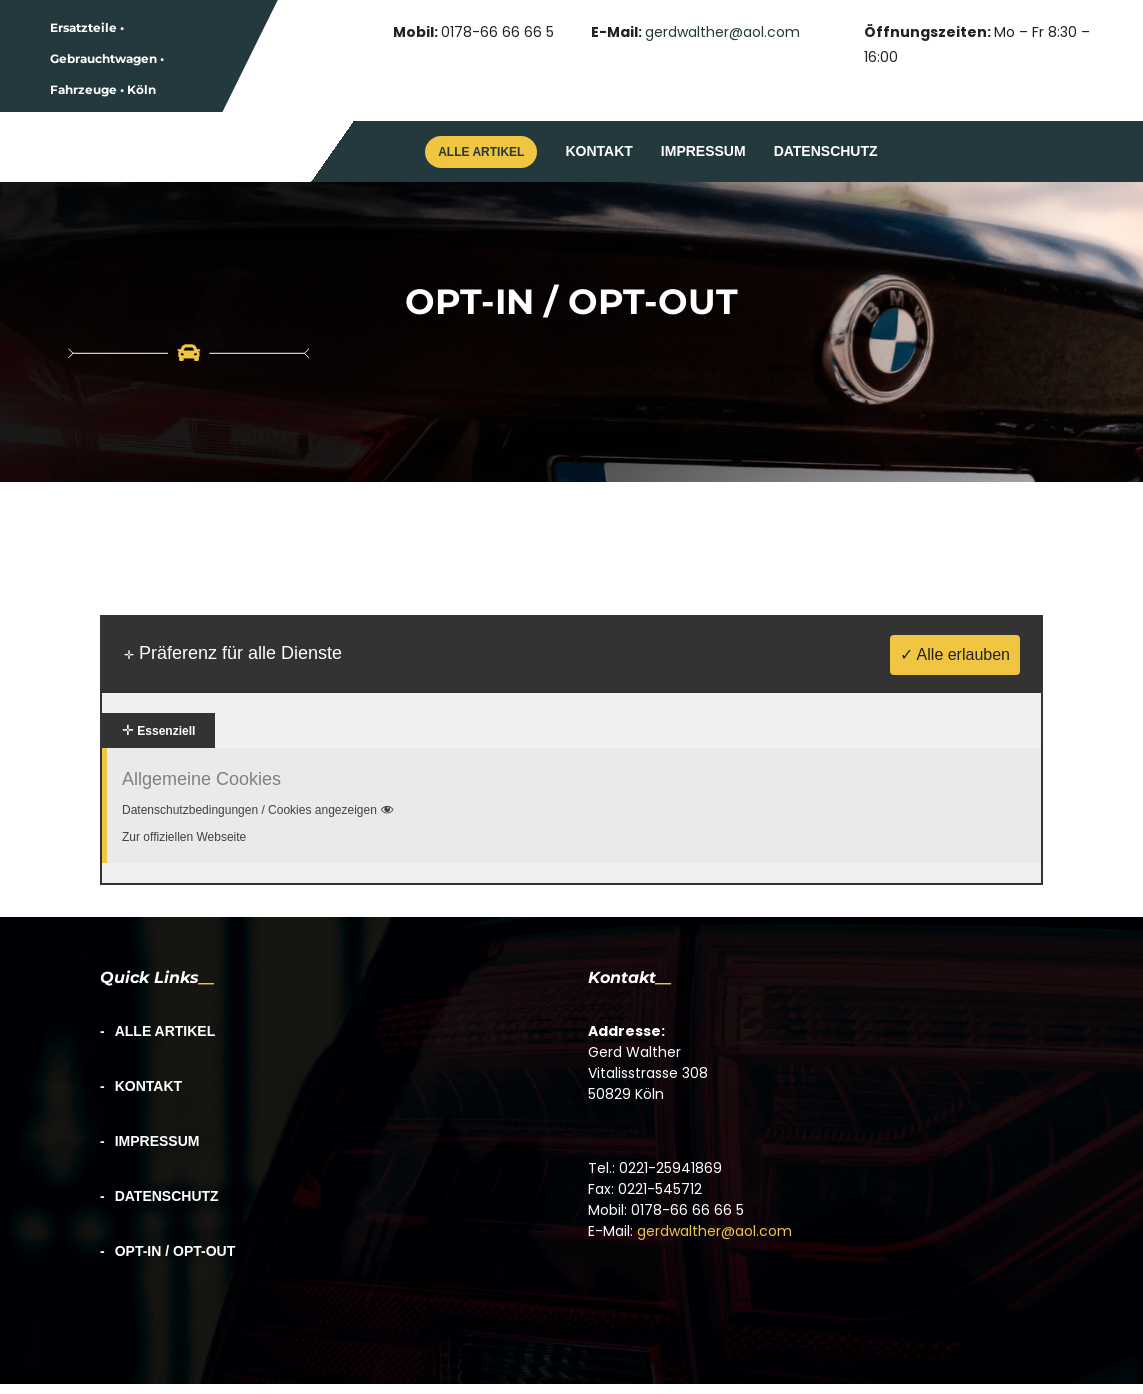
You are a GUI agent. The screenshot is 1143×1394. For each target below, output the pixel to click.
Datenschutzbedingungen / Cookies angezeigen (259, 810)
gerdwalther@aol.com (722, 32)
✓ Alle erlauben (955, 654)
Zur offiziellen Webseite (184, 837)
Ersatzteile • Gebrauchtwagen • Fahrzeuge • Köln (107, 58)
